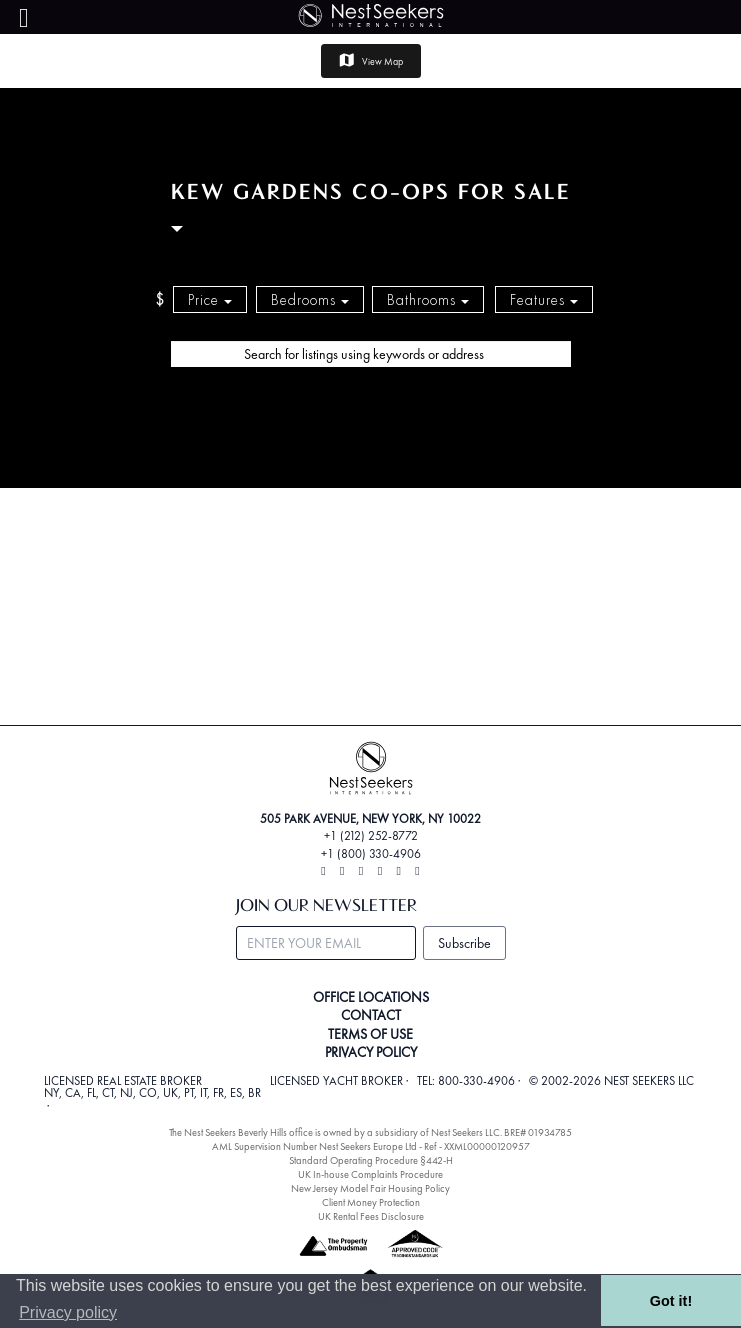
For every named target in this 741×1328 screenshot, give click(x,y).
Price (210, 300)
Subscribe (464, 943)
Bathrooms (428, 300)
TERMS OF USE (370, 1034)
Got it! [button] (671, 1301)
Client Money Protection (371, 1202)
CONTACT (371, 1015)
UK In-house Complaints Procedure (370, 1174)
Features (544, 300)
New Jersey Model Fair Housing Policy (370, 1188)
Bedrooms (310, 300)
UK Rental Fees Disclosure (371, 1216)
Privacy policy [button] (68, 1312)
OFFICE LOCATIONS (371, 997)
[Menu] (24, 18)
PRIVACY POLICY (371, 1052)
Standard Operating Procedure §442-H (371, 1160)
